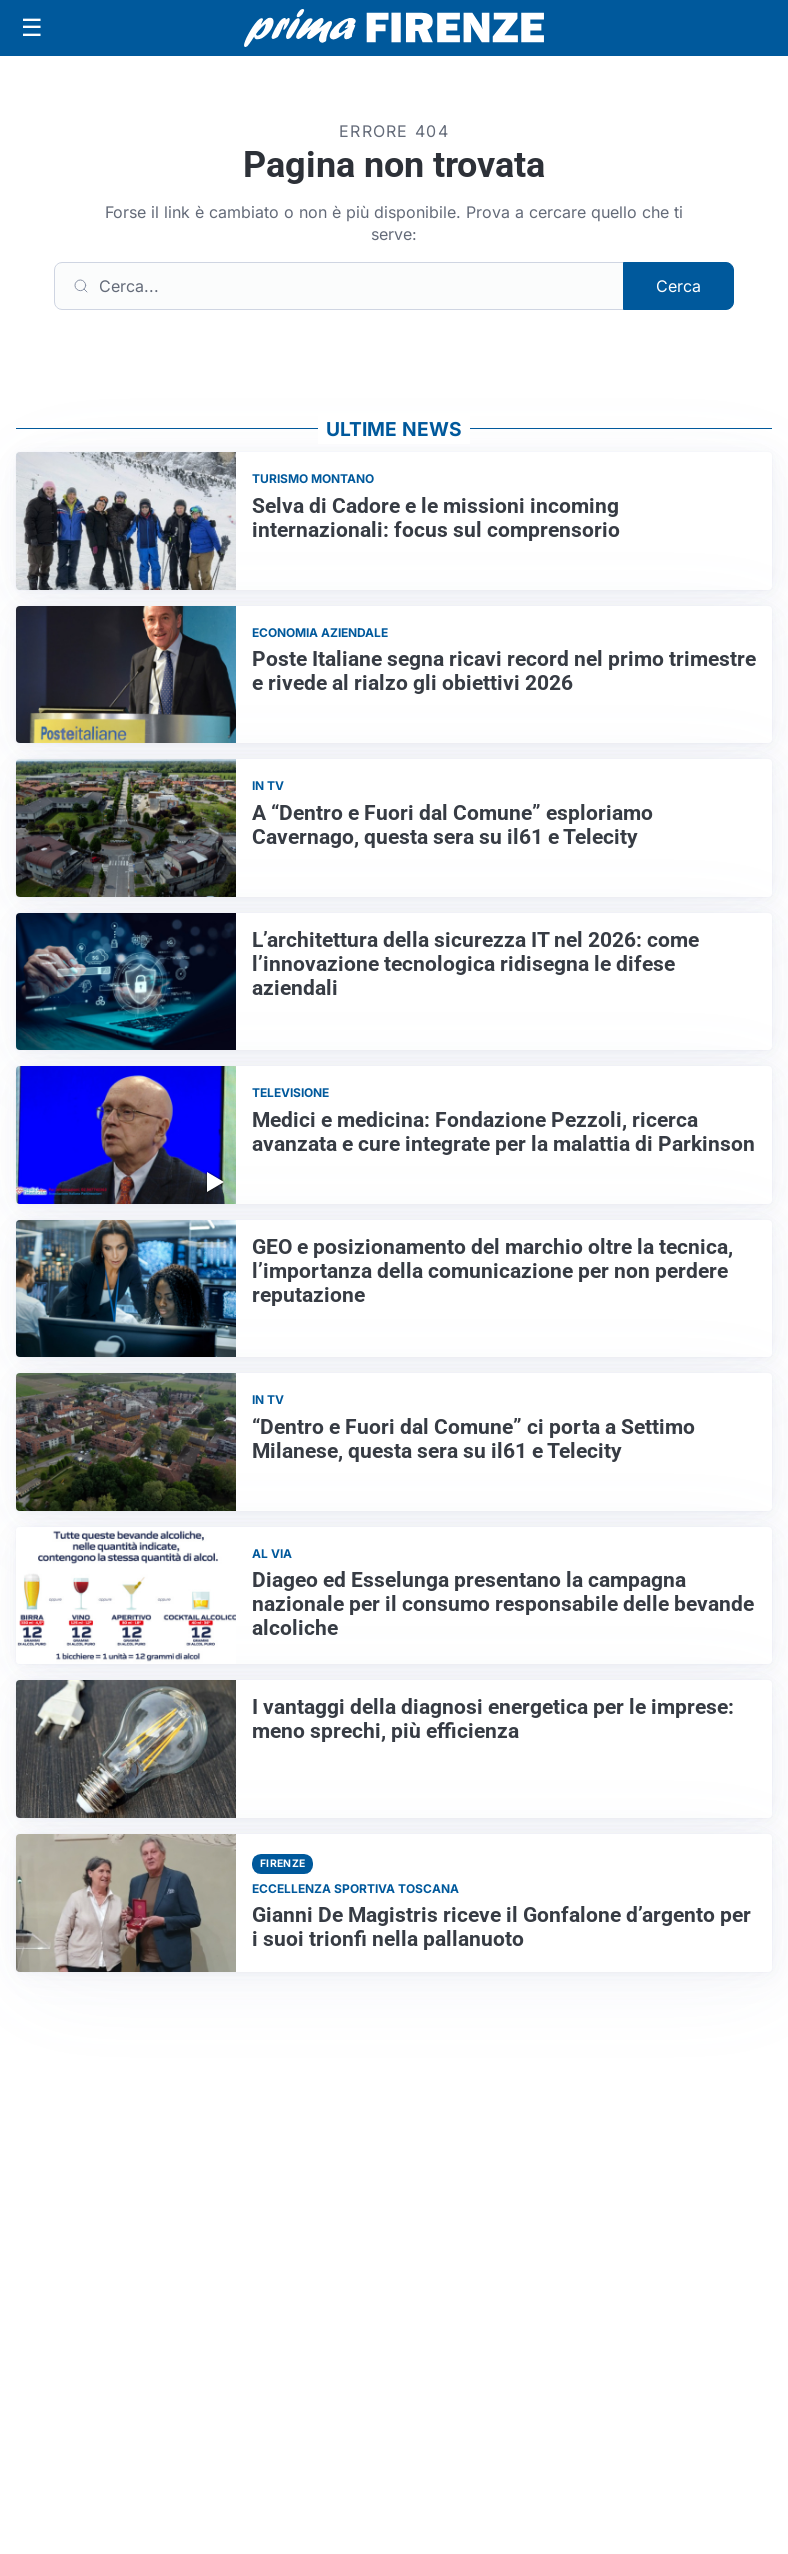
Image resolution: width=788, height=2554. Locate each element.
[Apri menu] (32, 28)
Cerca (678, 286)
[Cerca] (339, 286)
